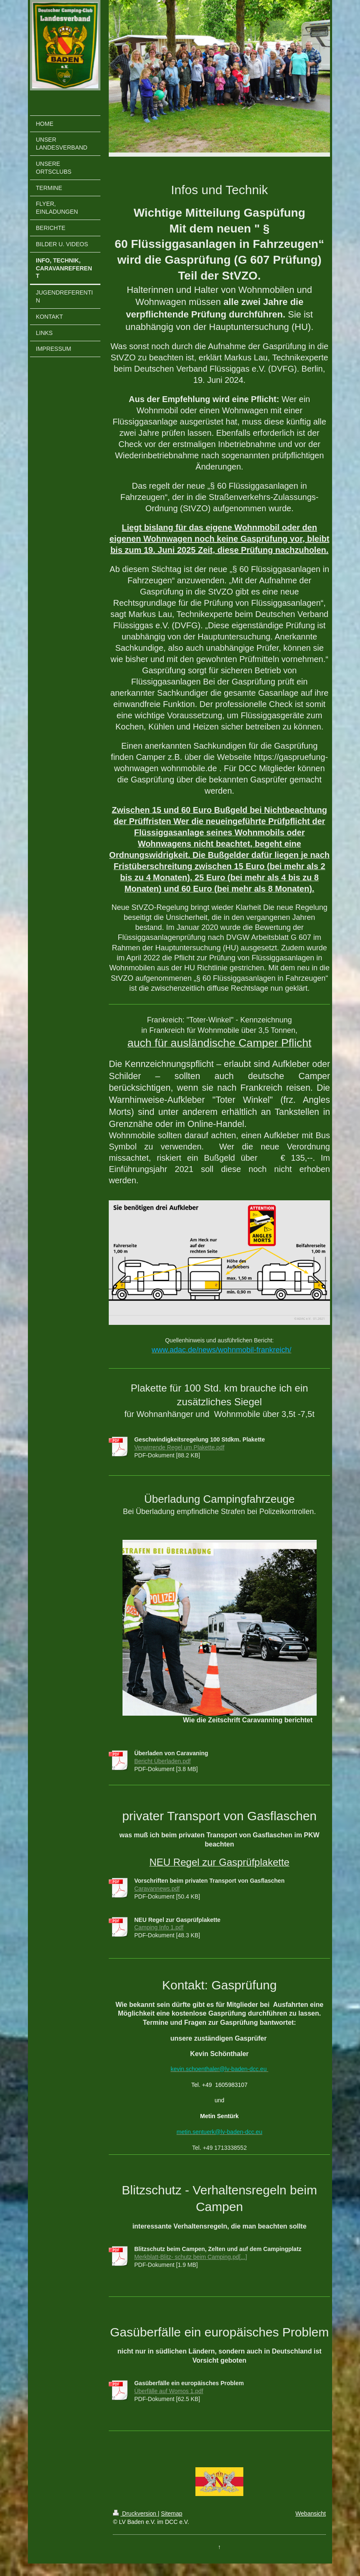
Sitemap (171, 2513)
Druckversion (135, 2513)
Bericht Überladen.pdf (162, 1761)
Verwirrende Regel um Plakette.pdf (179, 1447)
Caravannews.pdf (157, 1888)
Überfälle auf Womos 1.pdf (168, 2391)
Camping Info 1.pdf (158, 1927)
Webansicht (310, 2513)
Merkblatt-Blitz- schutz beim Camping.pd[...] (190, 2257)
